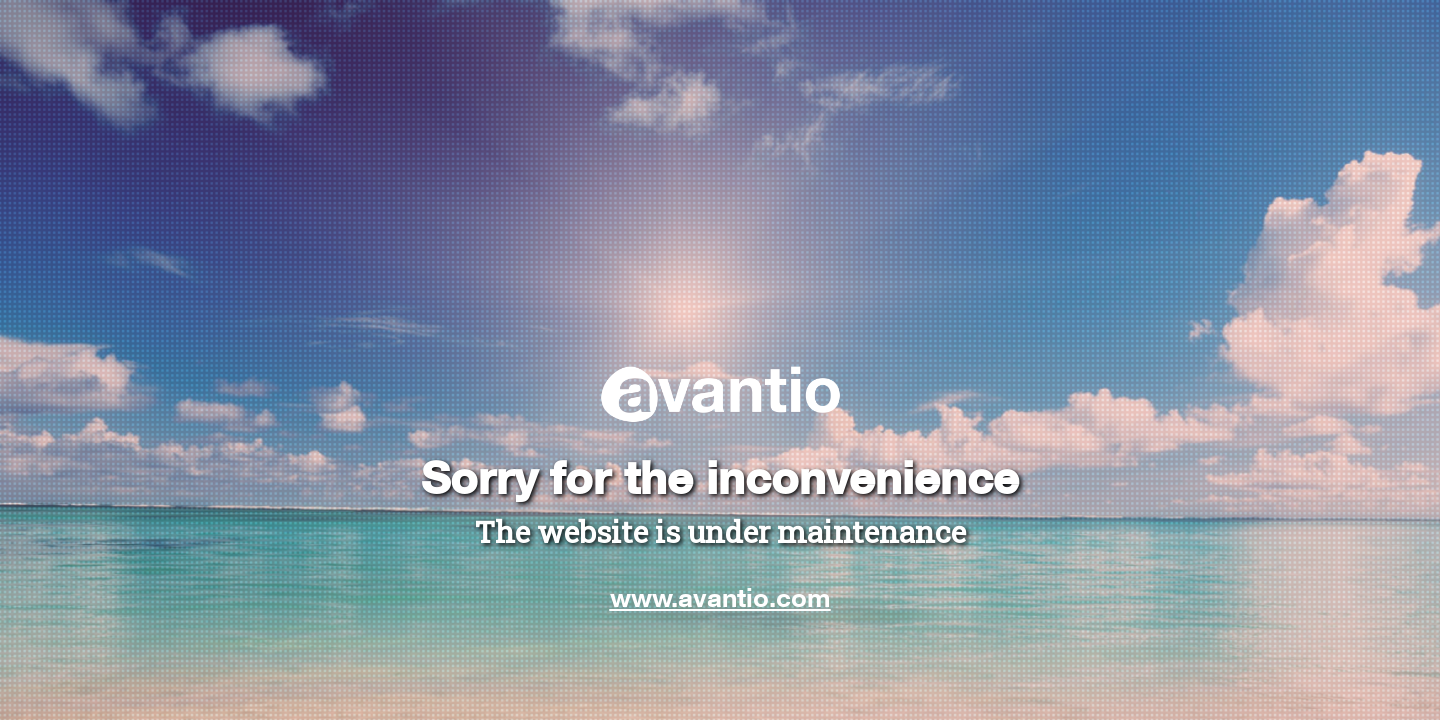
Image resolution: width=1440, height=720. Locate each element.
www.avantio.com (720, 597)
